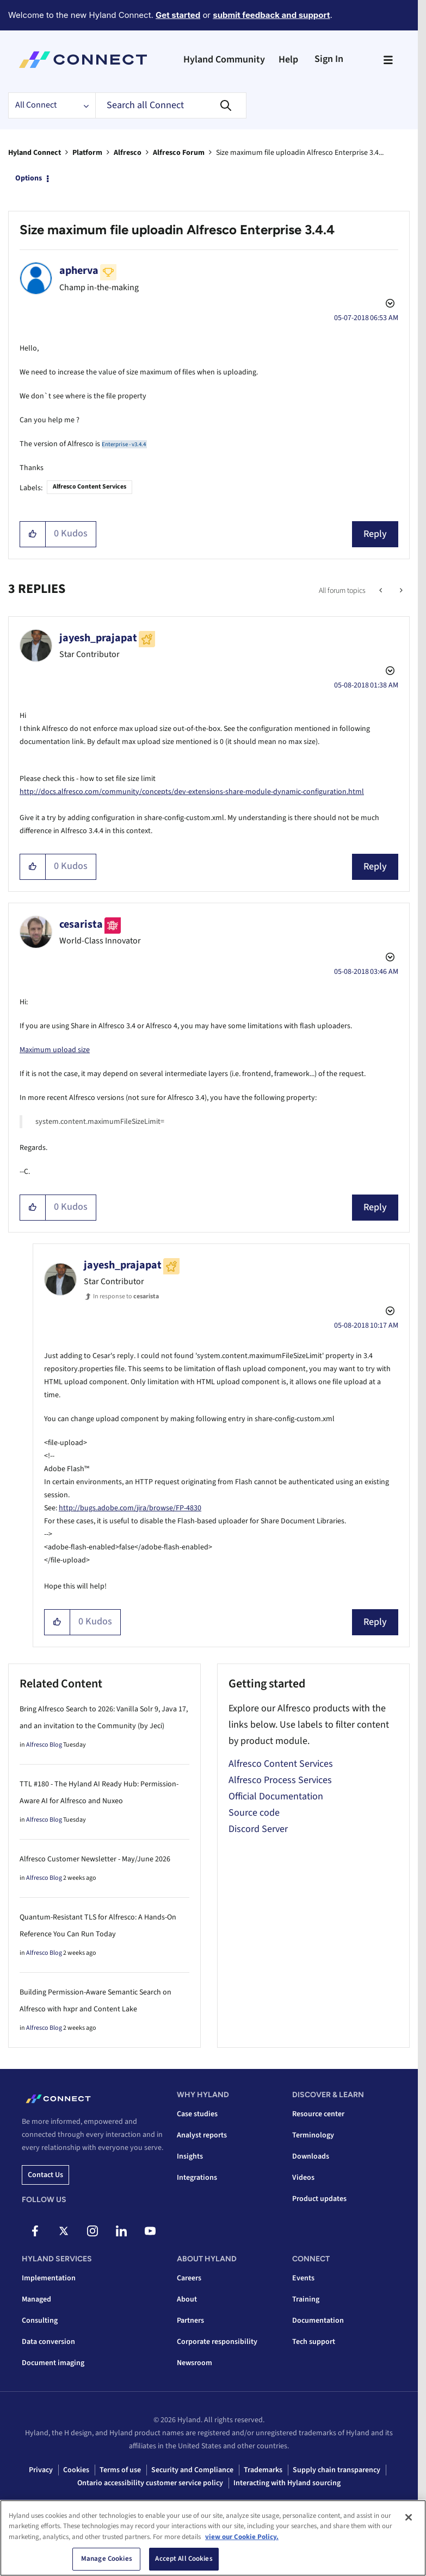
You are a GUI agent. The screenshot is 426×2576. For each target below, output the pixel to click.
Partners (190, 2320)
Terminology (313, 2135)
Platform (87, 152)
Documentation (318, 2320)
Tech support (313, 2341)
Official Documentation (276, 1796)
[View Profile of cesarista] (81, 924)
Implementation (49, 2278)
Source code (254, 1813)
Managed (36, 2299)
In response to (126, 1296)
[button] (33, 534)
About (187, 2299)
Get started (178, 15)
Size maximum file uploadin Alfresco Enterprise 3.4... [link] (300, 152)
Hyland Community (224, 59)
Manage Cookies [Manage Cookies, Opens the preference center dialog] (106, 2559)
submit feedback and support (271, 15)
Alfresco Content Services (89, 486)
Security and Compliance (192, 2470)
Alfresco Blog (44, 1744)
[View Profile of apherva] (78, 270)
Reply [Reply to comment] (375, 866)
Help (288, 59)
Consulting (40, 2320)
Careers (189, 2278)
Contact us (45, 2174)
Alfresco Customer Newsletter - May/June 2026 (95, 1859)
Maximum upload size (55, 1050)
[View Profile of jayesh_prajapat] (98, 638)
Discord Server (258, 1829)
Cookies (76, 2470)
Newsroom (194, 2363)
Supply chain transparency (336, 2470)
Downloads (310, 2156)
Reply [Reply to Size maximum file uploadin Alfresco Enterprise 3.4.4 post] (375, 534)
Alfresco (127, 152)
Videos (303, 2177)
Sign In (328, 59)
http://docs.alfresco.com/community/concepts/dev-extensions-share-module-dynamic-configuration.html (192, 791)
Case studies (197, 2114)
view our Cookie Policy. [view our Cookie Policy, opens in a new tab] (242, 2537)
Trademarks (263, 2470)
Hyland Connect (34, 152)
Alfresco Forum (179, 152)
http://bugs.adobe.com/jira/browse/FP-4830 (130, 1508)
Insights (190, 2156)
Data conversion (48, 2341)
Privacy (41, 2470)
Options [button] (28, 178)
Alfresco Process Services (280, 1780)
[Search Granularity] (51, 105)
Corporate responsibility (217, 2341)
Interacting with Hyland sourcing (287, 2483)
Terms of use (120, 2470)
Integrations (197, 2177)
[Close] (409, 2517)
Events (303, 2278)
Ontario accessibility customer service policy (150, 2483)
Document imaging (53, 2363)
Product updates (319, 2198)
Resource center (318, 2114)
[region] (213, 2538)
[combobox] (170, 105)
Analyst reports (202, 2135)
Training (305, 2299)
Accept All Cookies (183, 2559)
